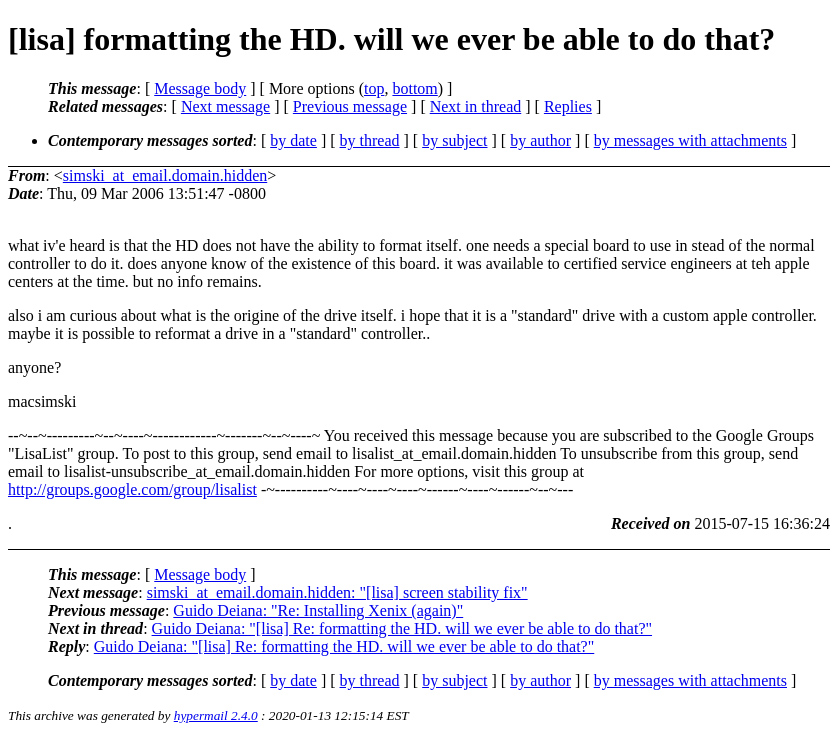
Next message (225, 106)
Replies (568, 106)
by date (293, 140)
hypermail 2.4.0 (216, 715)
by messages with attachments (690, 140)
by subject (454, 140)
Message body (200, 88)
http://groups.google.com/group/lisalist (132, 489)
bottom (414, 88)
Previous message (350, 106)
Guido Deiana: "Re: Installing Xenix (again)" (318, 610)
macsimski (42, 401)
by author (540, 140)
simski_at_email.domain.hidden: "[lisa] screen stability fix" (337, 592)
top (374, 88)
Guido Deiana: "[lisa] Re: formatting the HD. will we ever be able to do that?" (402, 628)
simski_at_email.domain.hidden (165, 175)
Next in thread (476, 106)
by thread (370, 140)
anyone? (34, 367)
